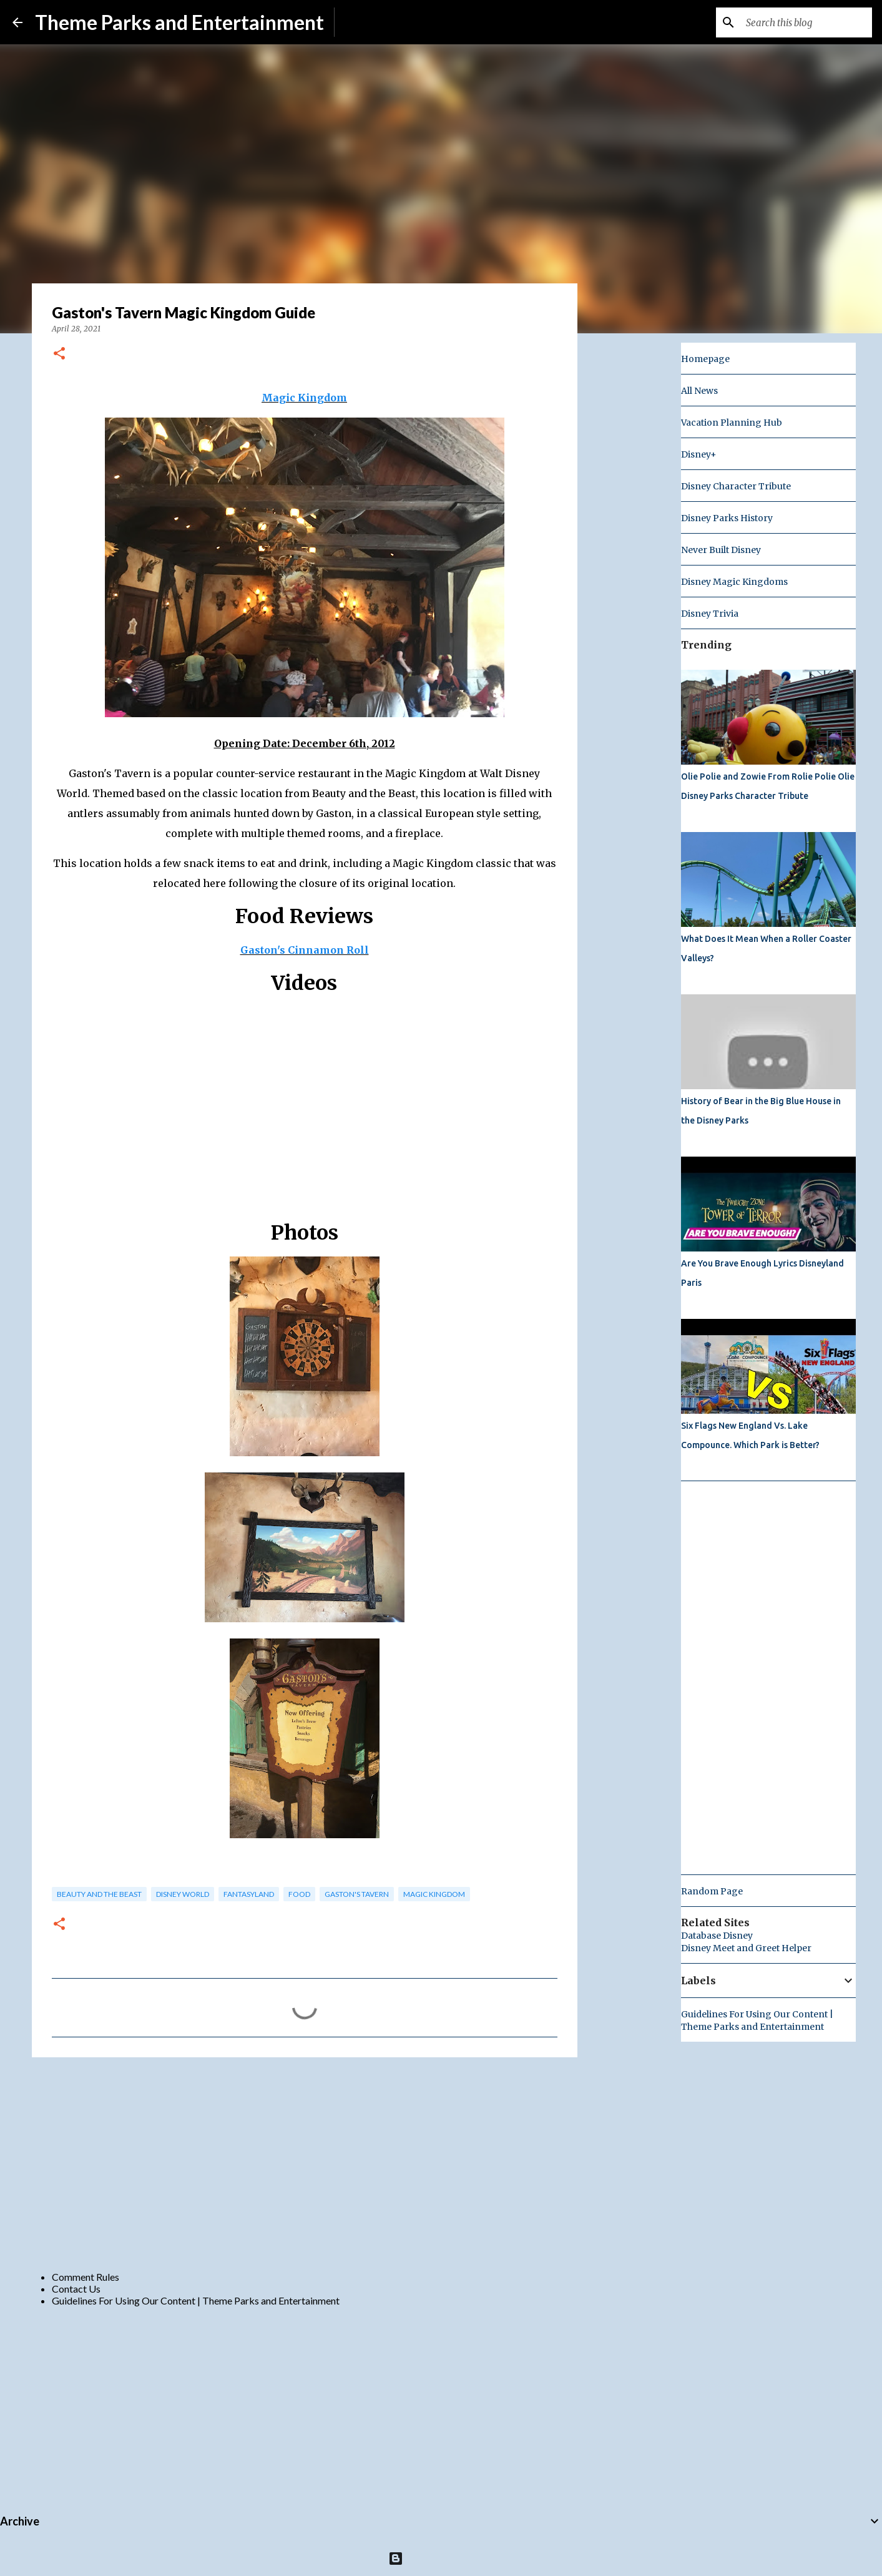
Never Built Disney (721, 550)
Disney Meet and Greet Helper (746, 1948)
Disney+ (699, 454)
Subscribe (365, 22)
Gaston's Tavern (357, 1894)
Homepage (705, 359)
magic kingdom (434, 1894)
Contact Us (76, 2288)
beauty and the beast (99, 1894)
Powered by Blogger (441, 2558)
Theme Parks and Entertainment (179, 22)
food (299, 1894)
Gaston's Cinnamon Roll (304, 950)
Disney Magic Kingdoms (734, 581)
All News (699, 390)
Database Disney (717, 1935)
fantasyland (248, 1894)
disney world (182, 1894)
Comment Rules (85, 2277)
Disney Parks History (727, 518)
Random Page (712, 1891)
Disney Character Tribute (736, 486)
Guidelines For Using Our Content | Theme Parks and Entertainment (196, 2300)
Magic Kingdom (304, 397)
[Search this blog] (806, 22)
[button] (59, 354)
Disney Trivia (709, 613)
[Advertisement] (304, 2163)
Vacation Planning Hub (731, 422)
